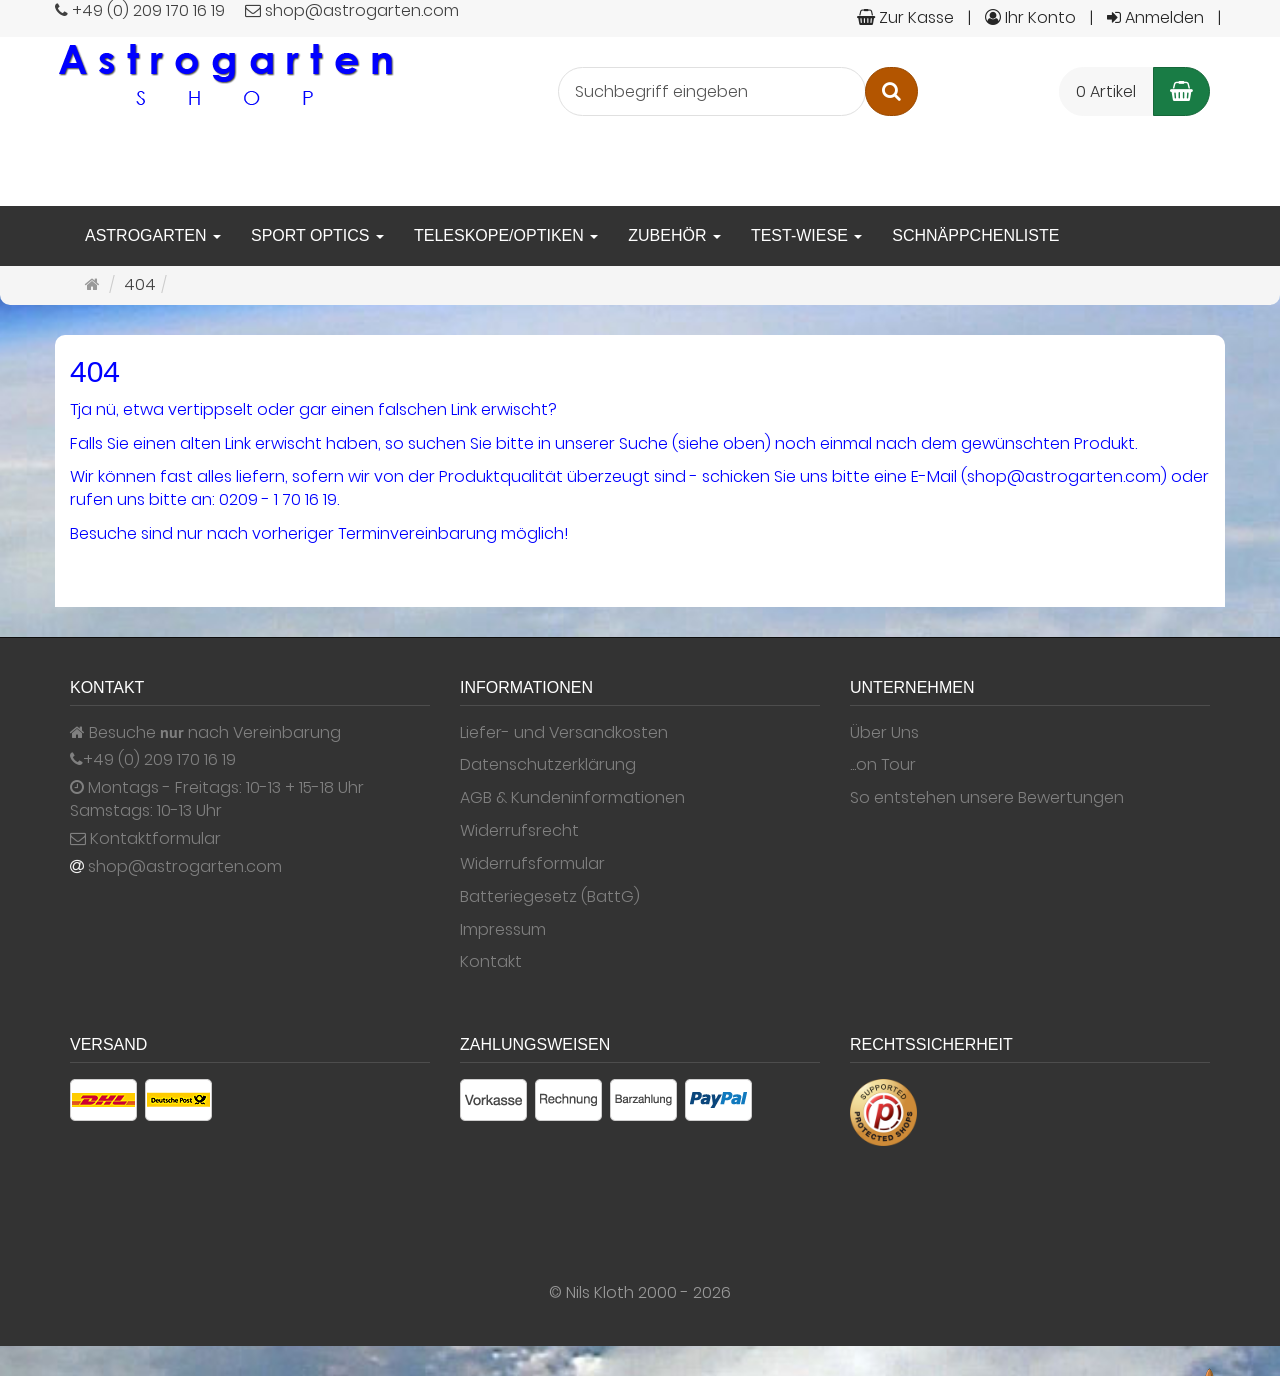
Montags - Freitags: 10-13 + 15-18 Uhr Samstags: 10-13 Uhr (217, 799)
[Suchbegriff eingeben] (712, 91)
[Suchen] (891, 91)
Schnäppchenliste (975, 235)
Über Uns (884, 733)
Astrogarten (153, 235)
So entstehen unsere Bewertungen (987, 798)
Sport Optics (317, 235)
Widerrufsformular (532, 864)
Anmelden (1155, 17)
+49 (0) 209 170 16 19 (159, 760)
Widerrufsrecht (519, 831)
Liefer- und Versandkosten (564, 733)
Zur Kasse (905, 17)
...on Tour (883, 765)
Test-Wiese (806, 235)
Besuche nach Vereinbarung (205, 733)
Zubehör (674, 235)
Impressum (503, 930)
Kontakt (491, 962)
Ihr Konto (1030, 17)
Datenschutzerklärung (548, 765)
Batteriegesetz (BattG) (550, 897)
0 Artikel (1106, 91)
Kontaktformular (145, 839)
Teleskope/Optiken (506, 235)
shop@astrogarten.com (185, 867)
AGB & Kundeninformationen (572, 798)
